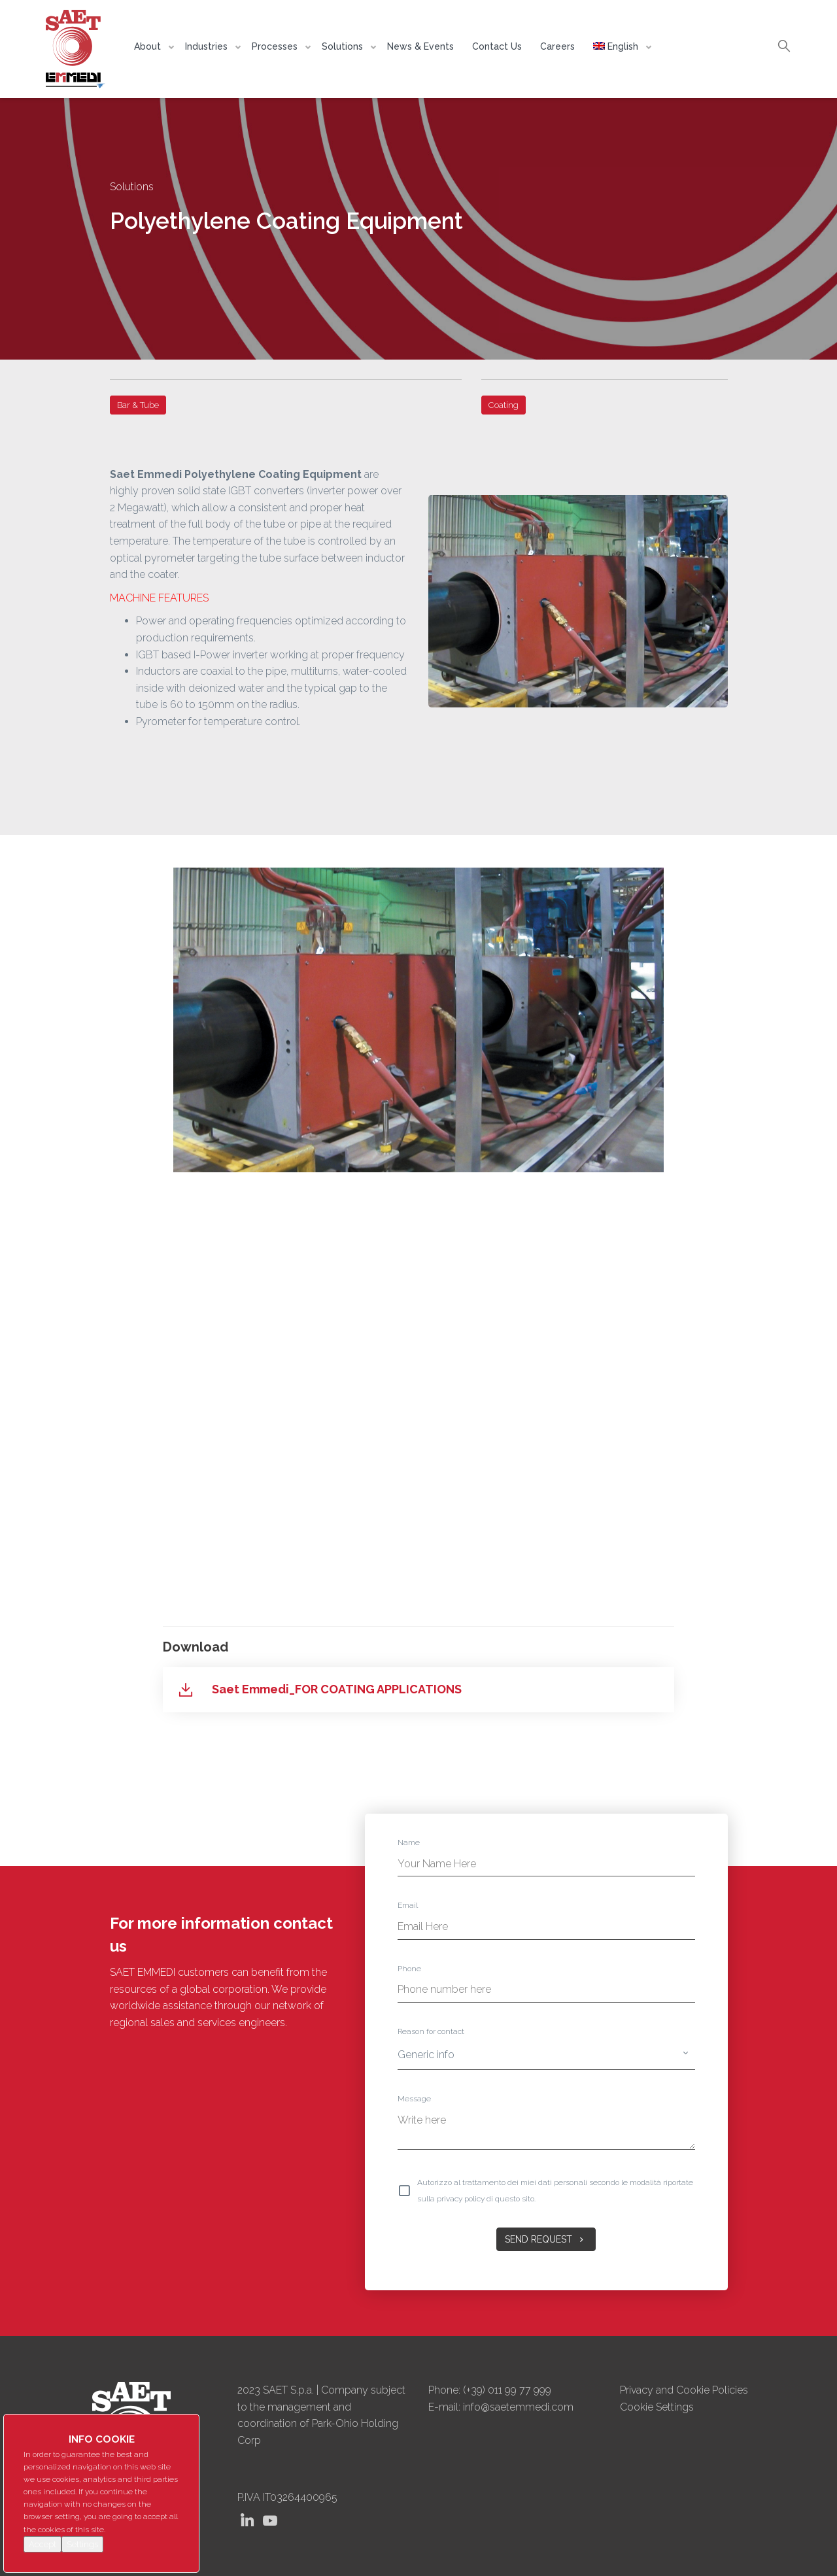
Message (414, 2098)
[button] (618, 45)
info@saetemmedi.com (518, 2407)
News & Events (420, 46)
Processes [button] (276, 46)
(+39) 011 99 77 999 (507, 2390)
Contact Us (497, 46)
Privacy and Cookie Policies (684, 2390)
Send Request (546, 2239)
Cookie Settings (657, 2407)
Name (409, 1842)
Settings (82, 2544)
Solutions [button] (344, 46)
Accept (42, 2544)
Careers (557, 46)
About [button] (148, 46)
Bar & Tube (138, 405)
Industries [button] (207, 46)
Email (408, 1905)
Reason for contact (431, 2031)
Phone (409, 1968)
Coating (503, 405)
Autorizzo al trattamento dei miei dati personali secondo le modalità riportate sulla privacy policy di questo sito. (555, 2191)
